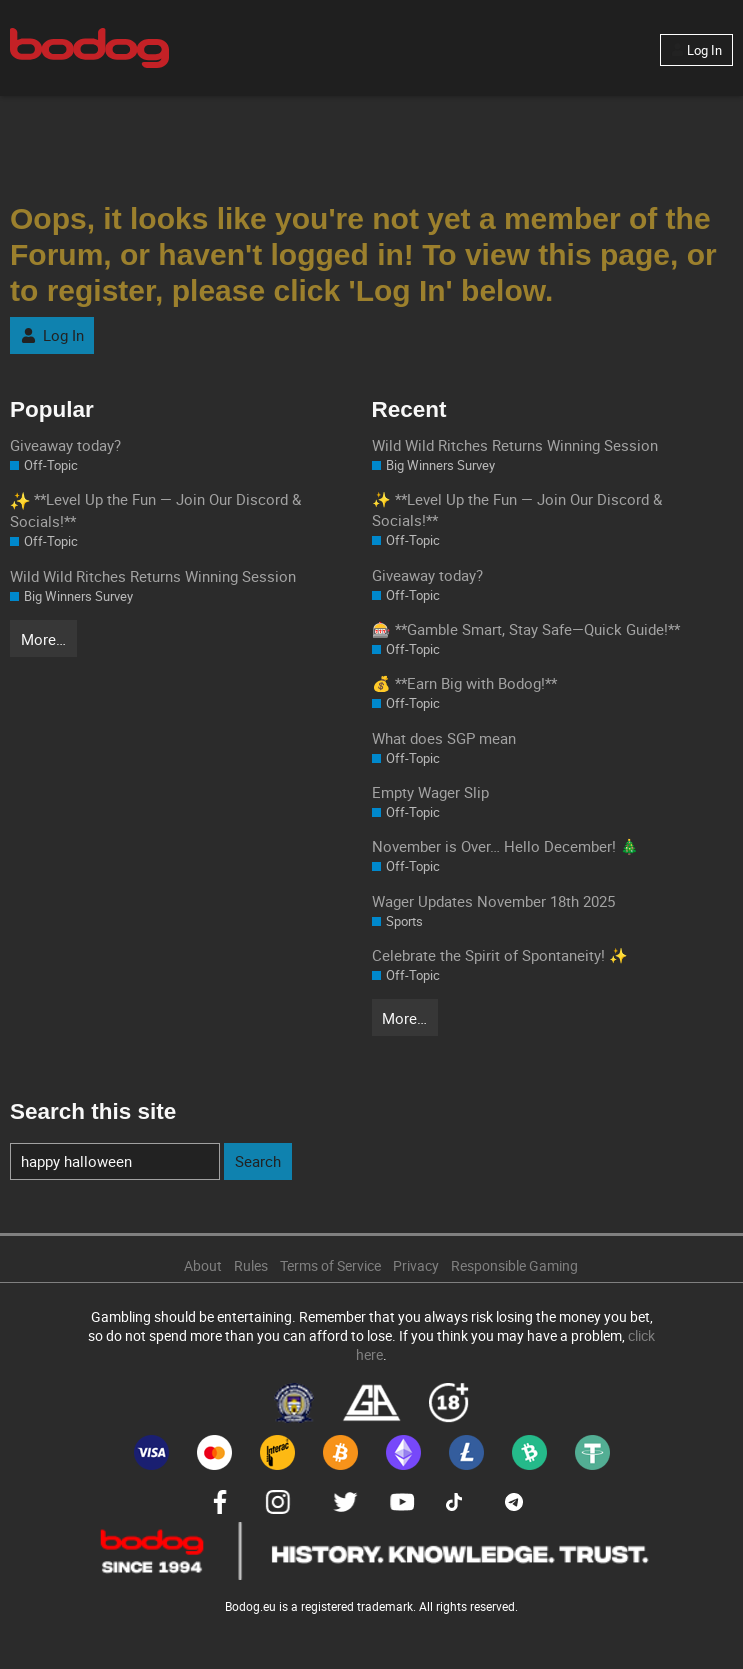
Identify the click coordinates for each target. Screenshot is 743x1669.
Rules (251, 1266)
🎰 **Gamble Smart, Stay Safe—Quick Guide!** (526, 629)
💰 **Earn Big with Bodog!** (464, 683)
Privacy (416, 1266)
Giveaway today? (65, 445)
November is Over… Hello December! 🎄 (505, 846)
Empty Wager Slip (430, 792)
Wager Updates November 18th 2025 (493, 901)
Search (258, 1161)
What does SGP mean (444, 738)
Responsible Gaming (514, 1266)
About (203, 1266)
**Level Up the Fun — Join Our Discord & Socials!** (155, 510)
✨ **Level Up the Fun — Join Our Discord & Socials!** (517, 509)
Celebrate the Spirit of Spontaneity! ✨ (500, 955)
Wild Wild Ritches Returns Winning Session (153, 576)
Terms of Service (330, 1266)
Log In (696, 50)
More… (43, 639)
